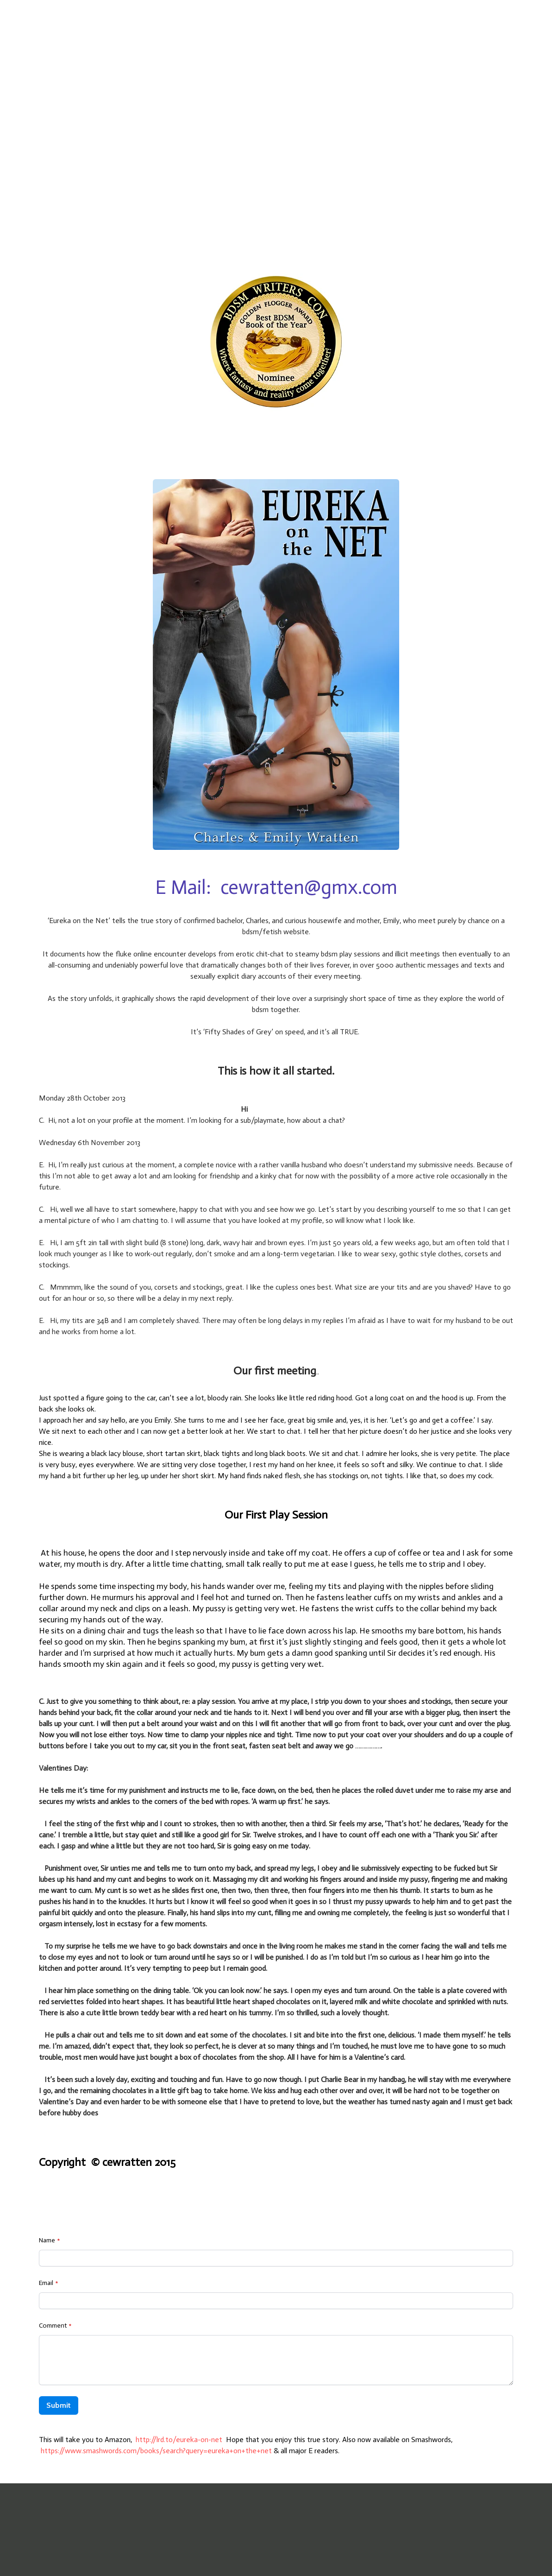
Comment (53, 2325)
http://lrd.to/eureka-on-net (179, 2439)
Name (47, 2240)
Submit (58, 2405)
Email (46, 2283)
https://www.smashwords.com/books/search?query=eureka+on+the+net (156, 2450)
